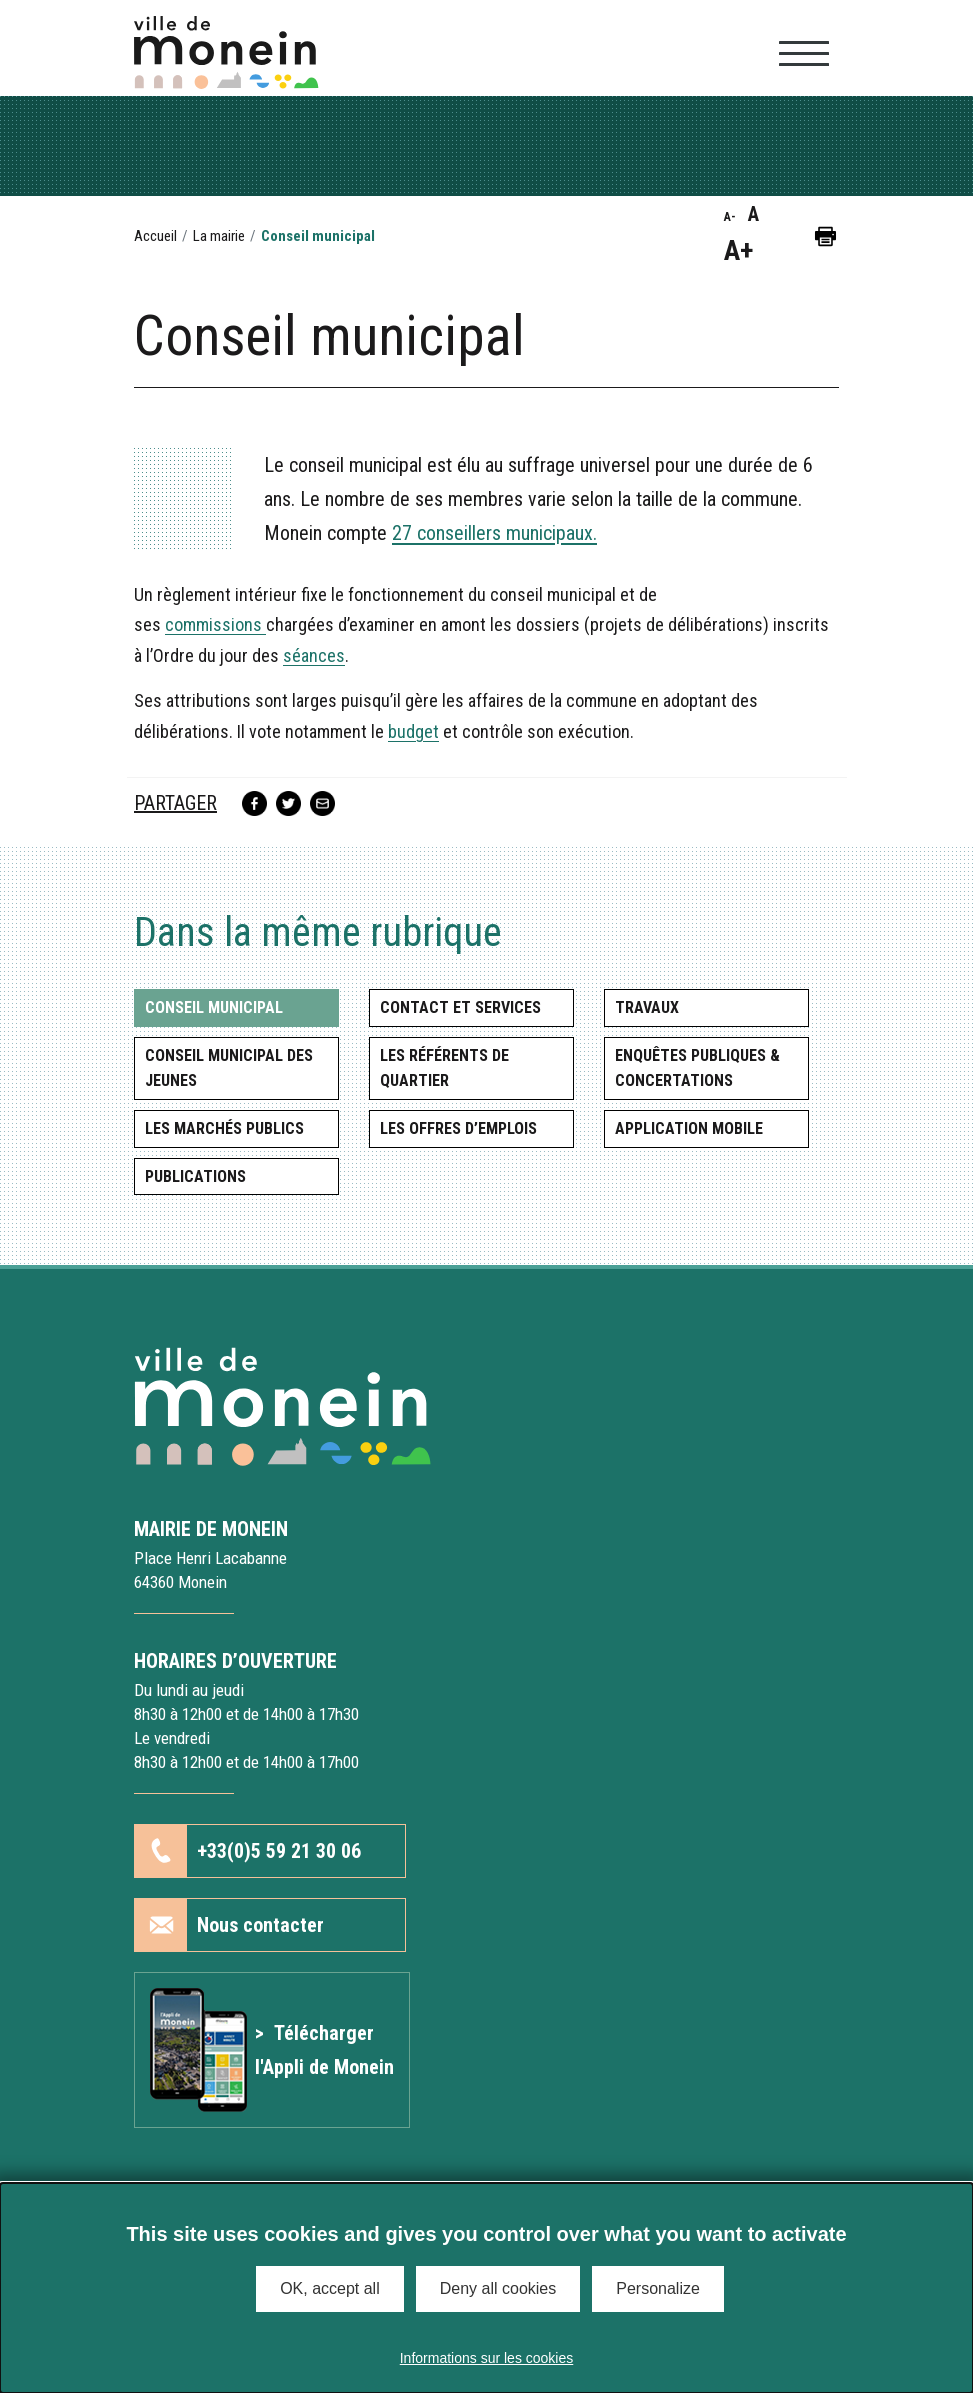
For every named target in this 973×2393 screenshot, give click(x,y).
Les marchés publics (224, 1128)
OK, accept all (330, 2288)
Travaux (647, 1007)
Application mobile (689, 1128)
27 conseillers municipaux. (494, 533)
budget (413, 731)
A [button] (753, 214)
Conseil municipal (214, 1007)
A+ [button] (738, 251)
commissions (215, 624)
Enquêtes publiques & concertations (697, 1068)
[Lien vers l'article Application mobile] (272, 2050)
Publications (195, 1176)
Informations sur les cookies (487, 2358)
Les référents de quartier (444, 1068)
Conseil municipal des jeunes (229, 1068)
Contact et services (460, 1007)
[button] (825, 235)
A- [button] (730, 217)
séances (314, 655)
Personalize (658, 2288)
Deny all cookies (498, 2288)
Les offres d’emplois (458, 1128)
